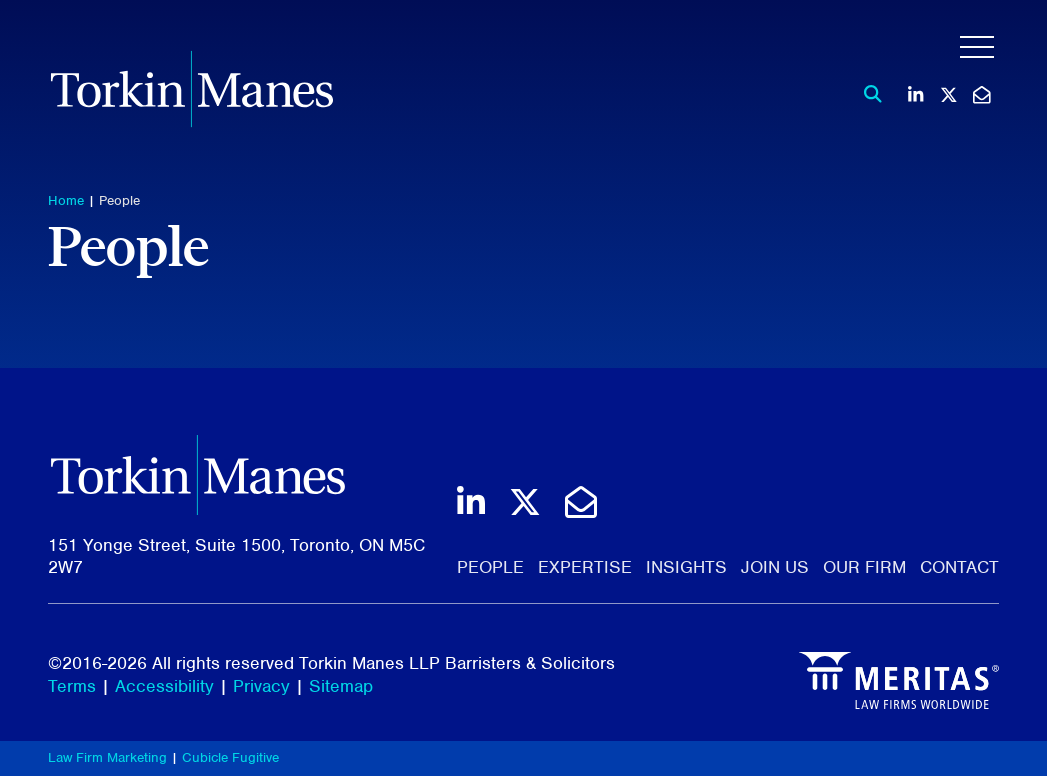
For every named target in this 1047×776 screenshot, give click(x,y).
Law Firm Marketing (107, 757)
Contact (959, 567)
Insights (686, 567)
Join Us (775, 567)
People (119, 200)
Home (66, 200)
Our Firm (864, 567)
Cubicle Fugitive (230, 757)
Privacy (261, 686)
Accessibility (164, 686)
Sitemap (341, 686)
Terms (72, 686)
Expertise (585, 567)
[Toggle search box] (867, 94)
